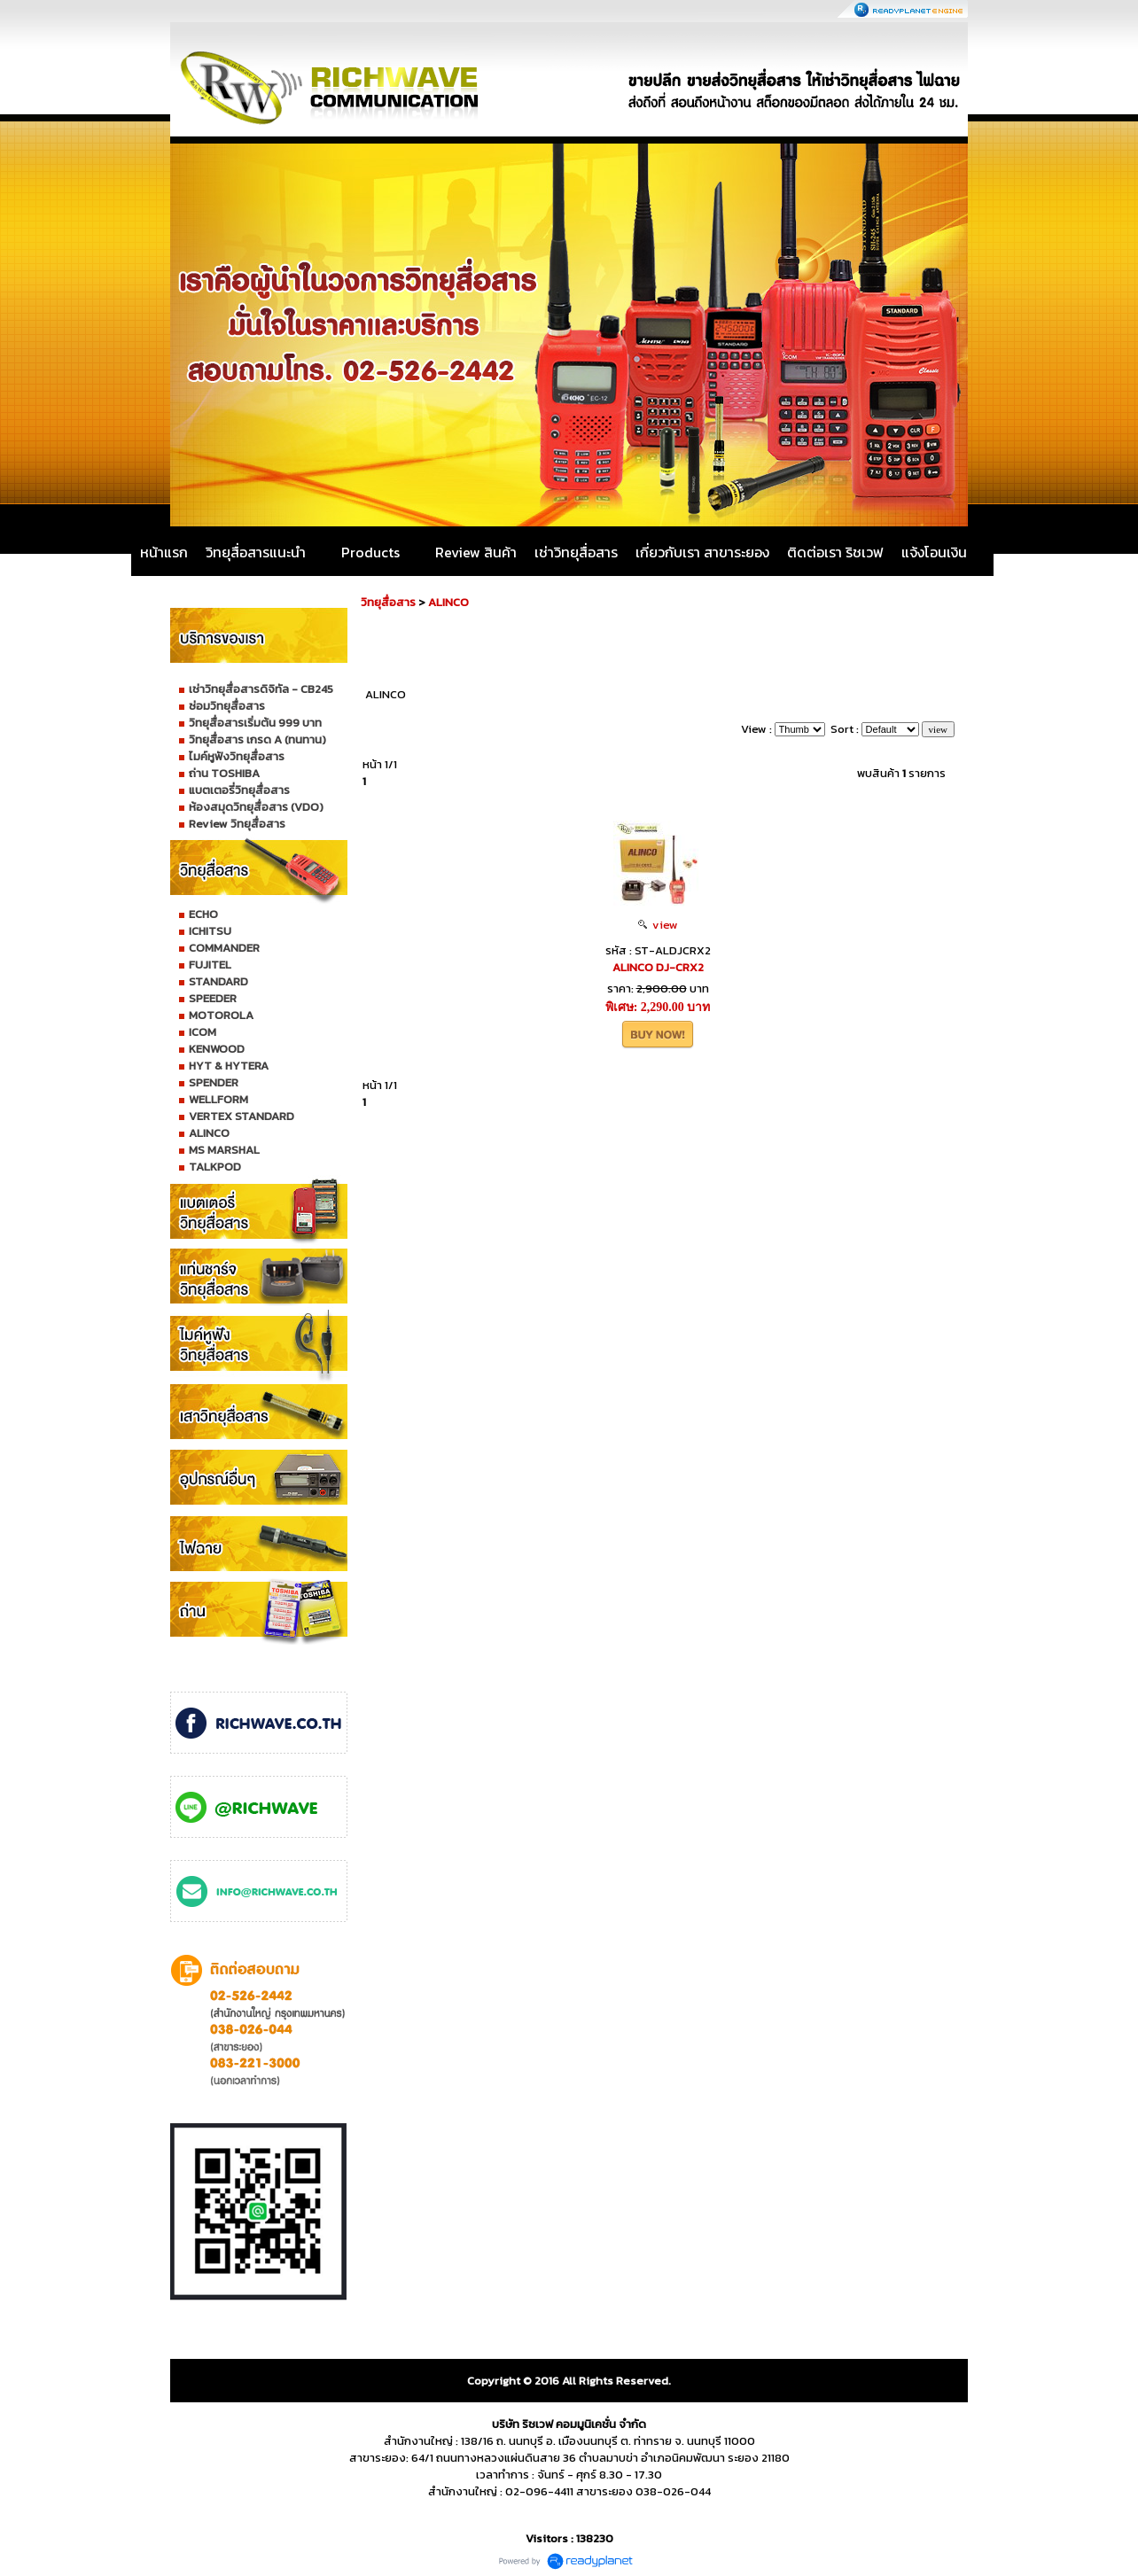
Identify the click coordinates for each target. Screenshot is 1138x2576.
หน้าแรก (164, 552)
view (658, 924)
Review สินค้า (476, 552)
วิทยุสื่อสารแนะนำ (256, 552)
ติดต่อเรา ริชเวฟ (835, 552)
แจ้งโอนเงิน (934, 552)
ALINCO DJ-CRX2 (658, 967)
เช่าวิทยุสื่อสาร (576, 552)
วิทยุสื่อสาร (388, 602)
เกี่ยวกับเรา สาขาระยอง (702, 552)
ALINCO (448, 602)
